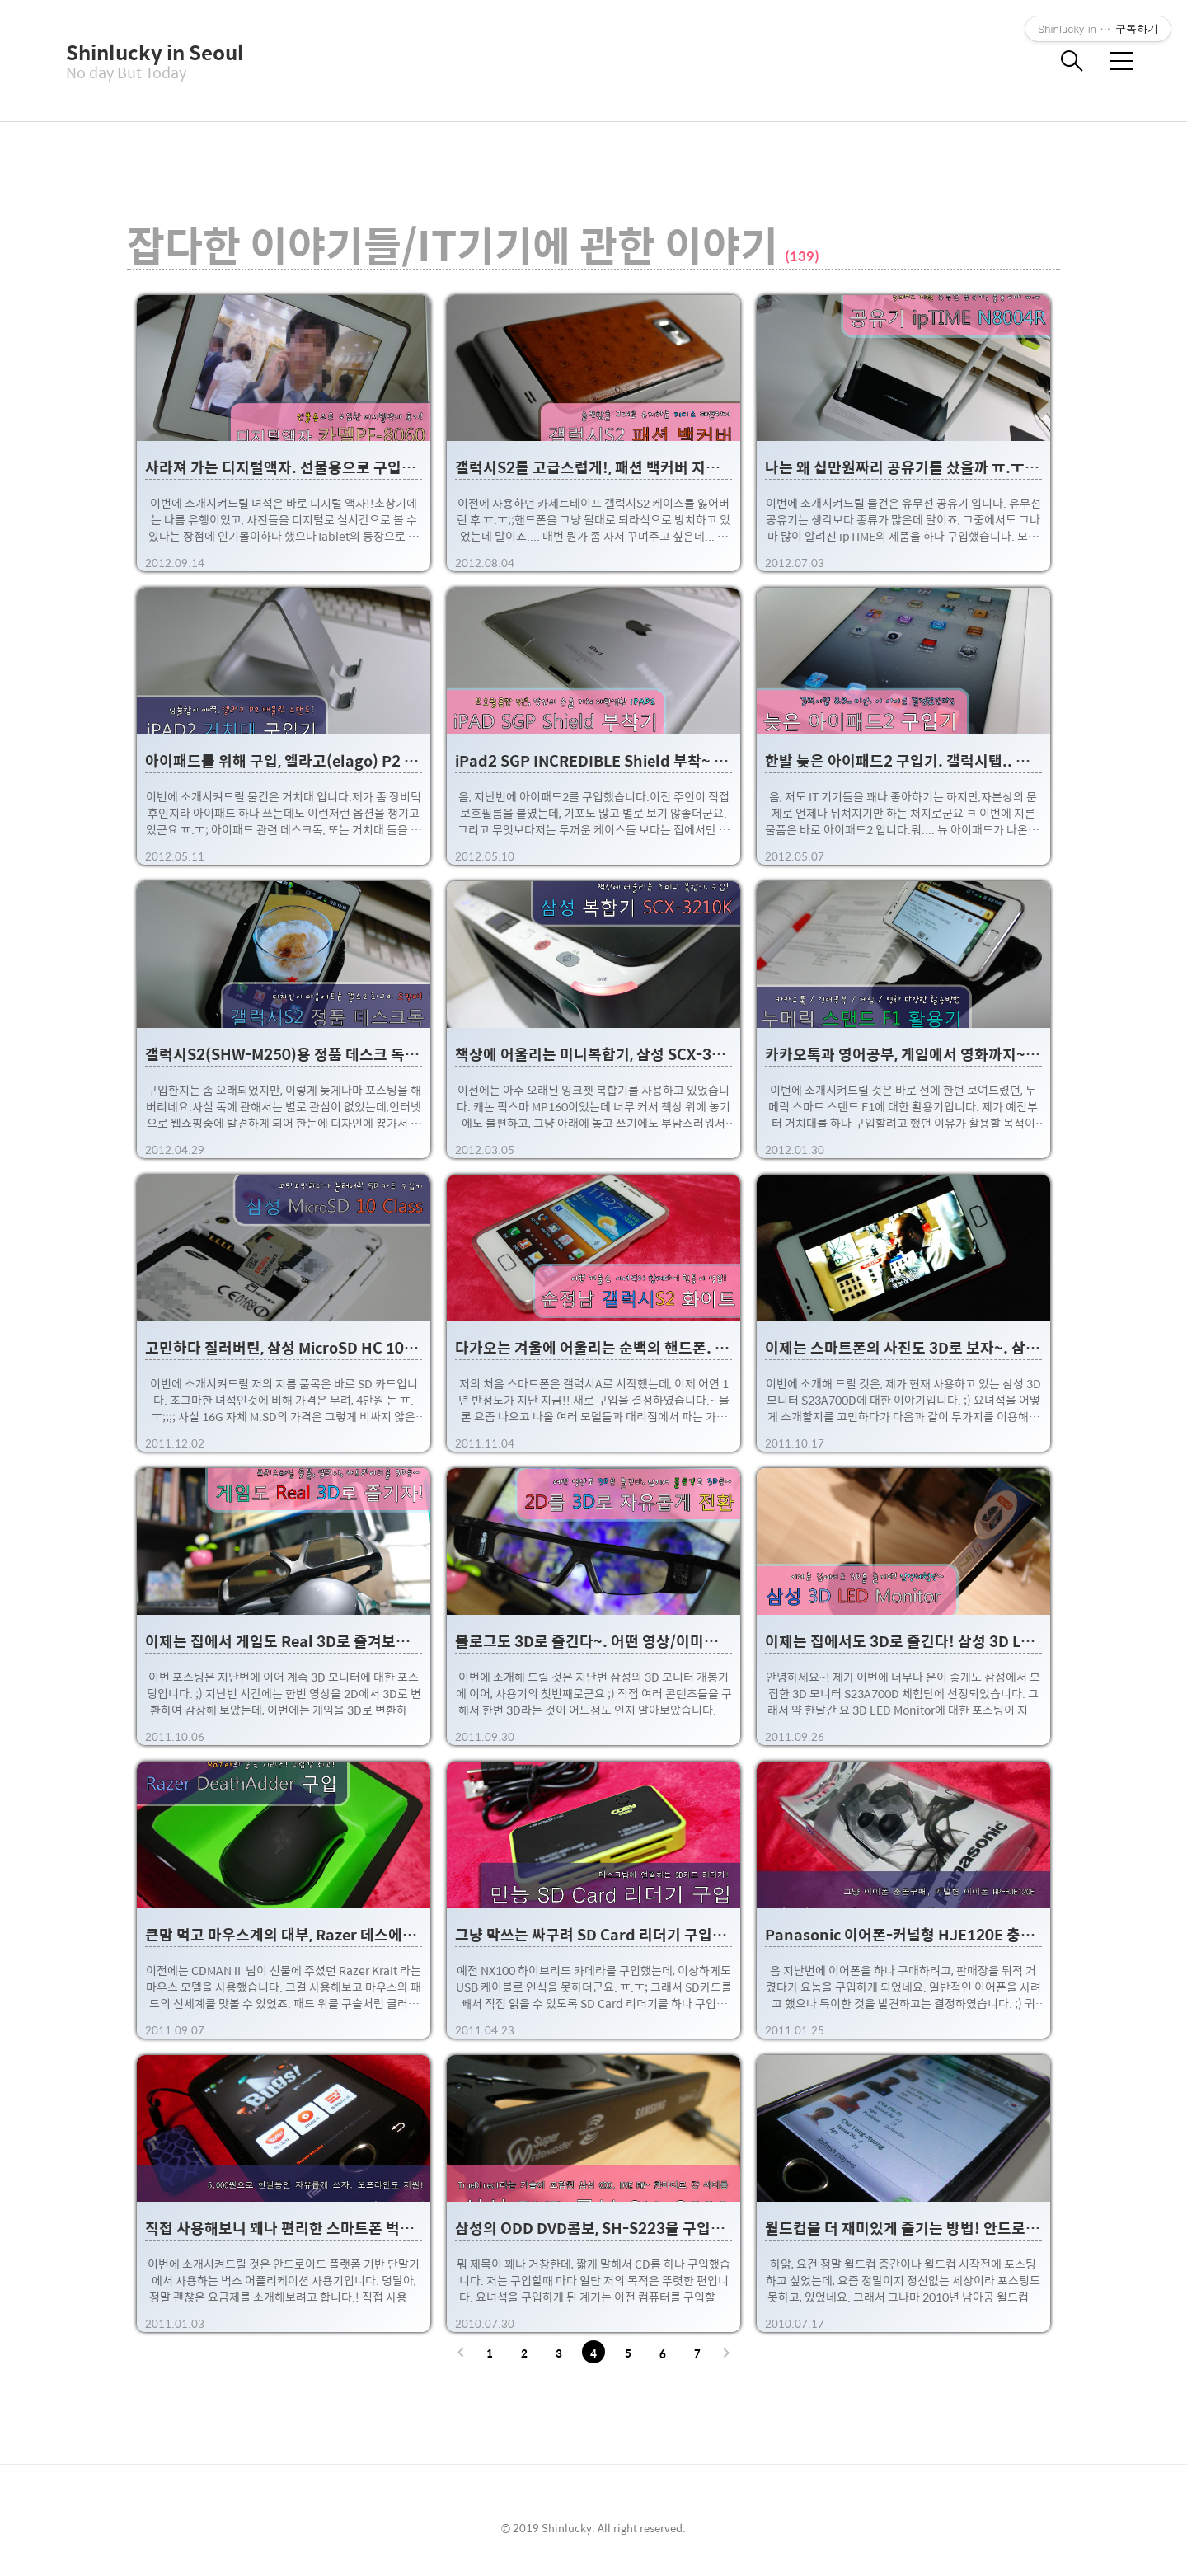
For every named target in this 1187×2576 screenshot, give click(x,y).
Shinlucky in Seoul (148, 52)
